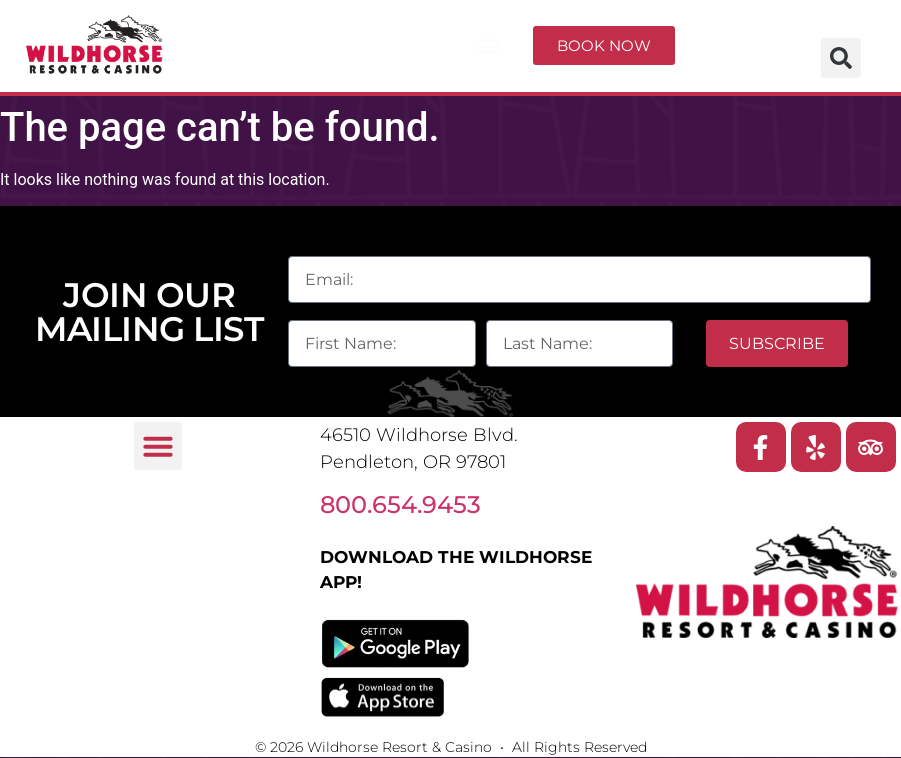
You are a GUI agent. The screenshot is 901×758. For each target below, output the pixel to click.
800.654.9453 (400, 504)
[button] (489, 46)
